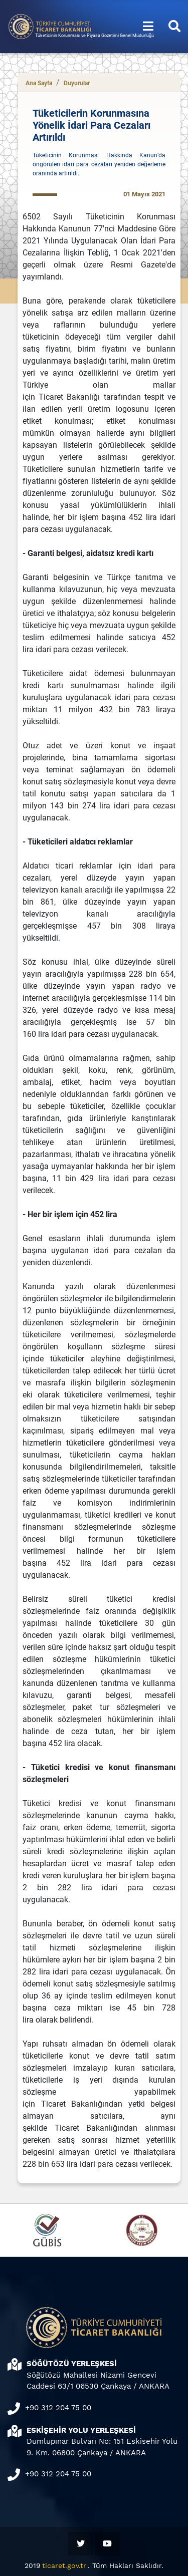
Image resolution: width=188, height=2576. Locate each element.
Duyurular (77, 83)
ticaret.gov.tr (64, 2565)
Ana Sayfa (39, 83)
